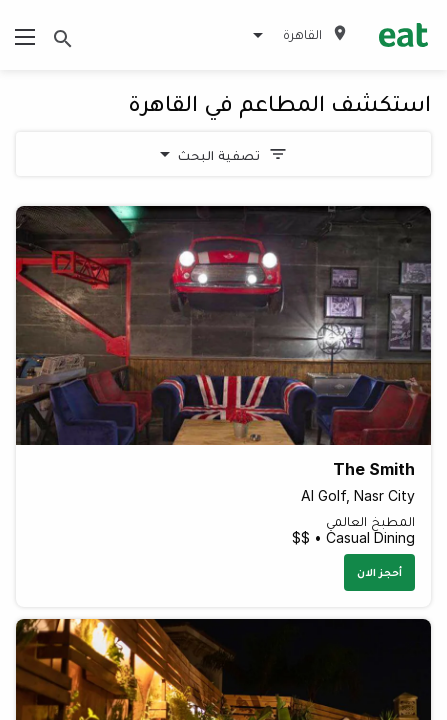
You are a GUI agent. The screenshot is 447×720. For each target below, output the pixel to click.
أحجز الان (379, 572)
